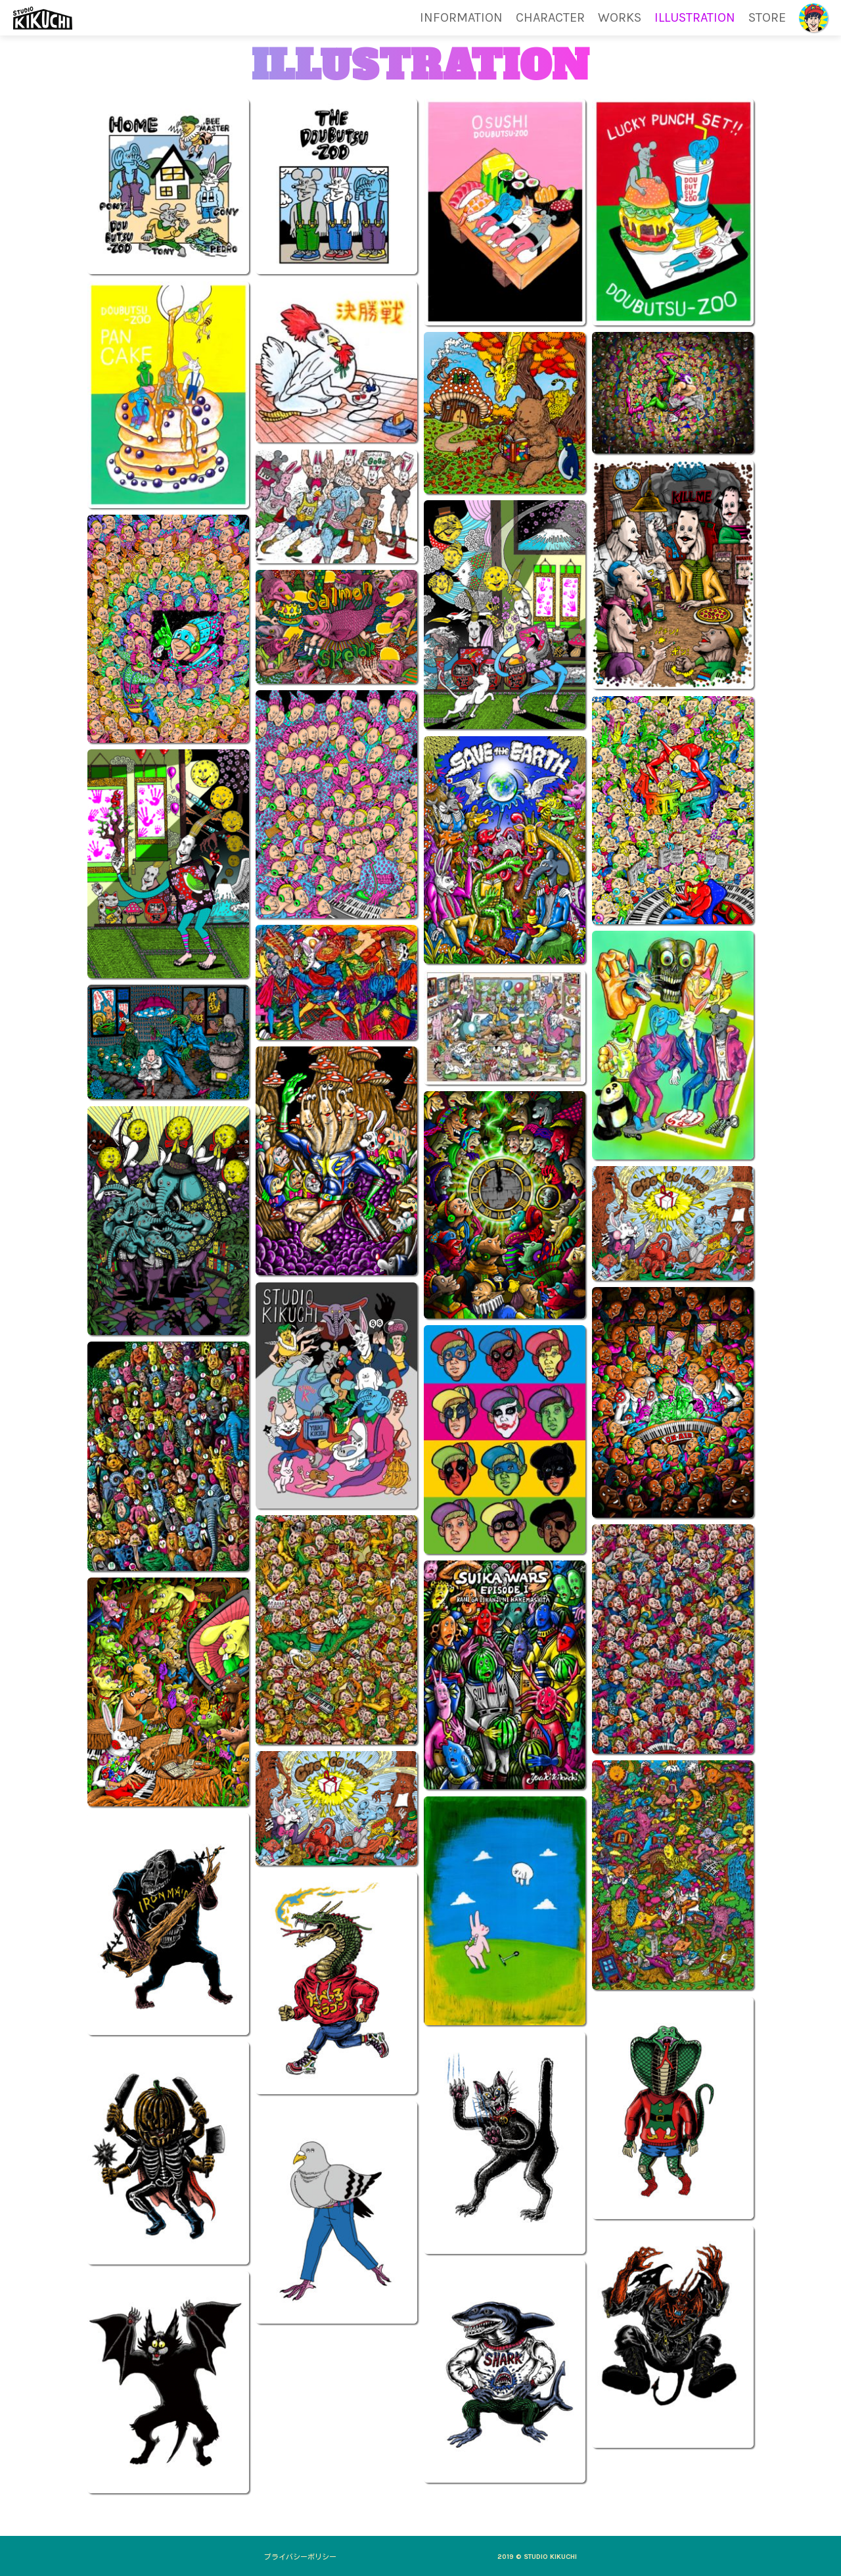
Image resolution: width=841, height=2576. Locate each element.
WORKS (619, 17)
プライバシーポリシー (300, 2557)
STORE (767, 17)
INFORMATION (461, 17)
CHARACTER (550, 17)
